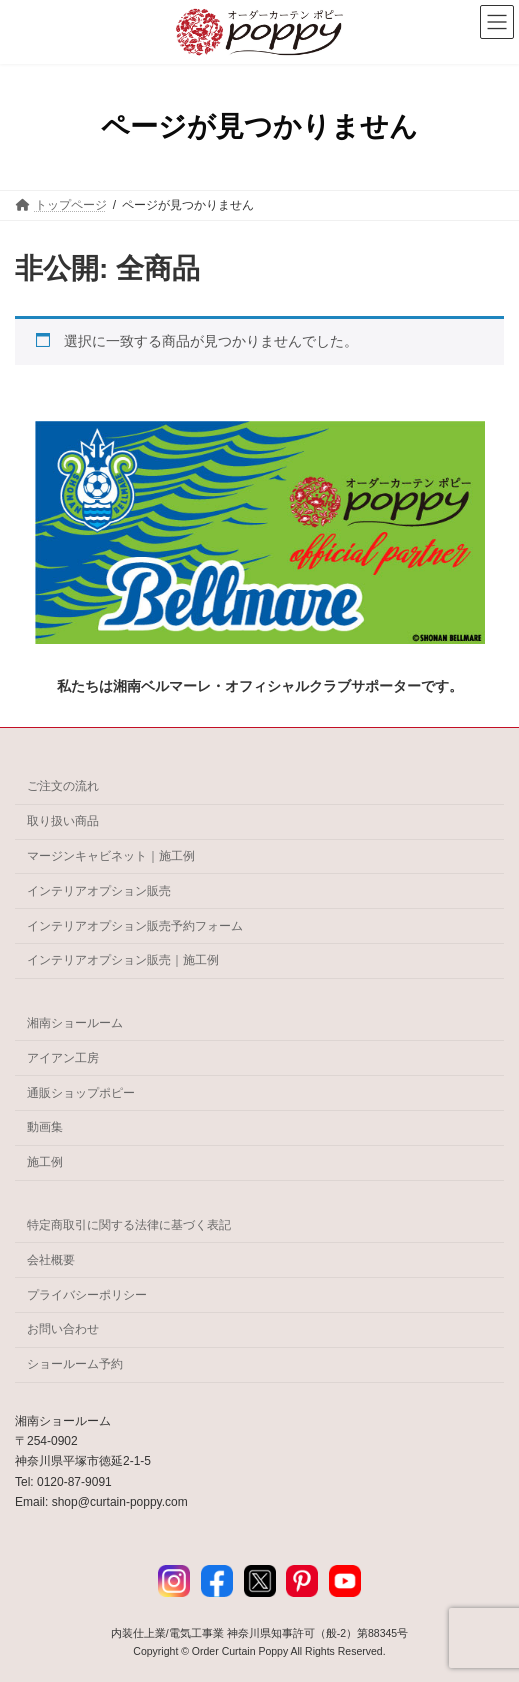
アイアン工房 (63, 1058)
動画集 (45, 1127)
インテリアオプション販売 (99, 890)
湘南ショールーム (75, 1023)
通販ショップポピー (81, 1092)
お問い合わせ (63, 1329)
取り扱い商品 (63, 821)
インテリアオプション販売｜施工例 (123, 960)
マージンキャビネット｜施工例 (111, 856)
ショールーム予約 (75, 1364)
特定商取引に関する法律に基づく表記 (129, 1225)
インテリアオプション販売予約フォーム (135, 925)
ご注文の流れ (63, 786)
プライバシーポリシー (87, 1294)
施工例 (45, 1162)
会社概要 (51, 1260)
